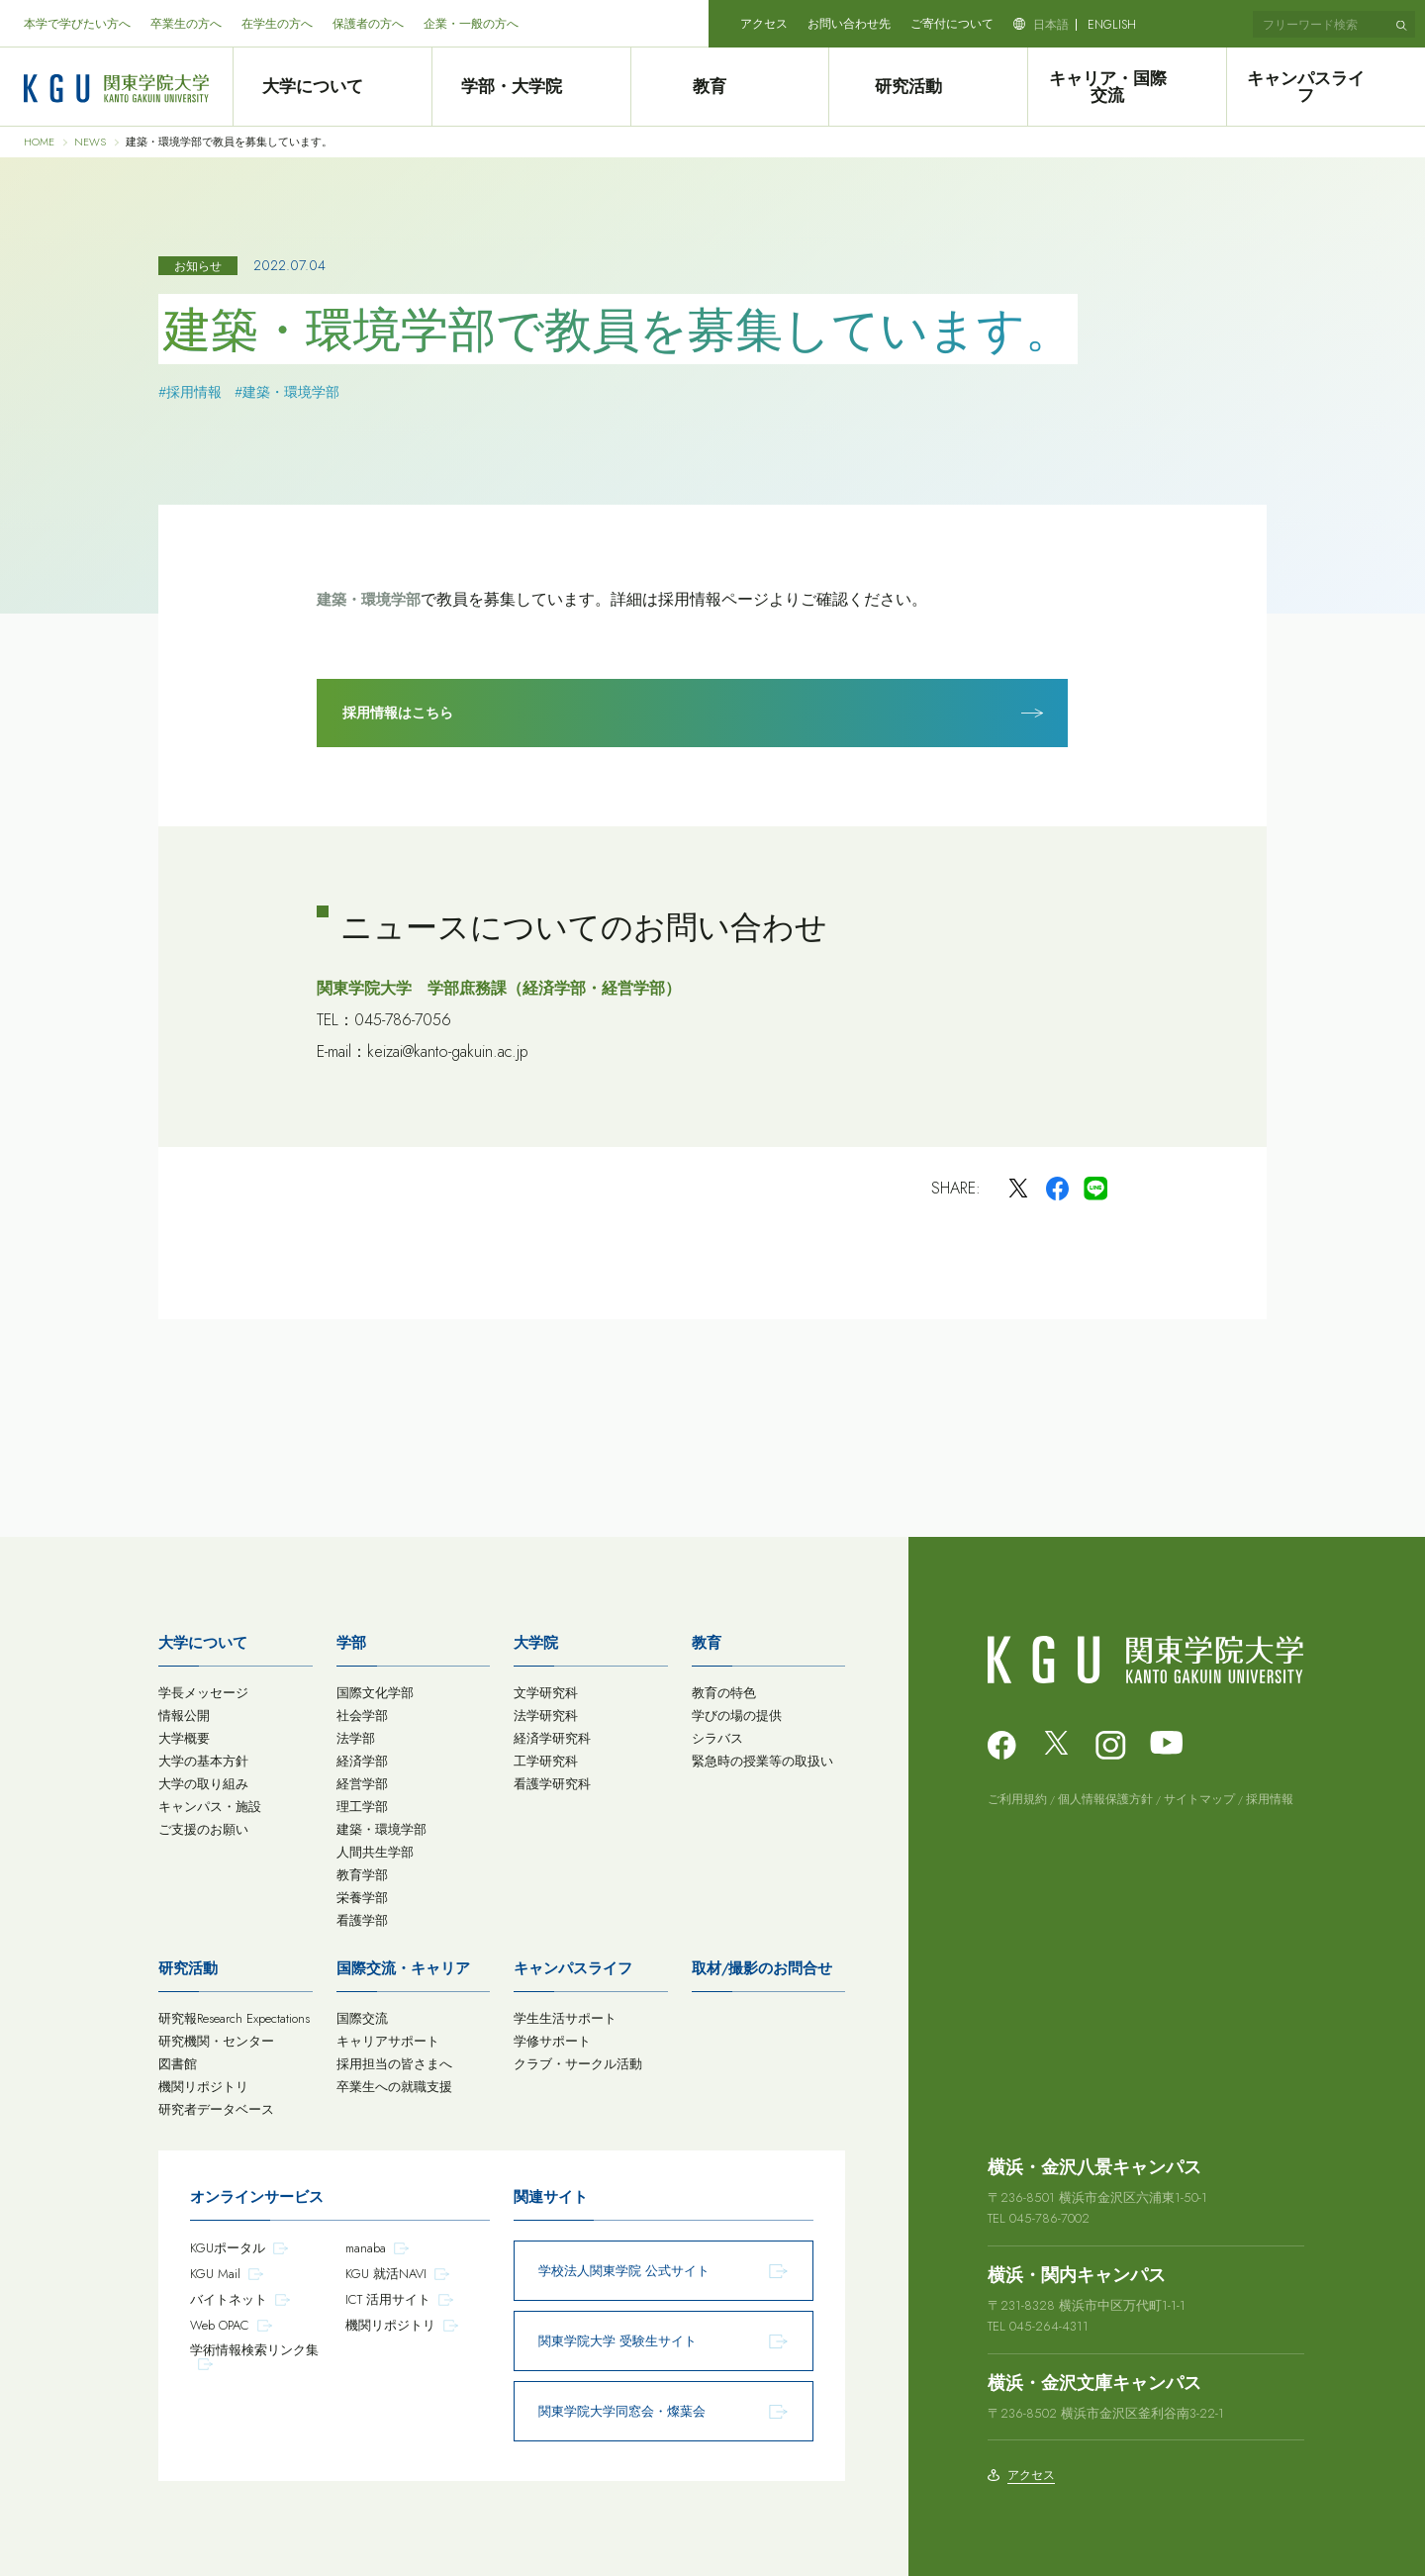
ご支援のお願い (203, 1825)
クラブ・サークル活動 (578, 2060)
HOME (39, 142)
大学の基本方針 (203, 1757)
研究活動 (928, 87)
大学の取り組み (203, 1779)
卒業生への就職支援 (394, 2082)
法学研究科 (546, 1711)
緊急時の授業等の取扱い (762, 1757)
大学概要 (184, 1734)
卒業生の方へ (186, 24)
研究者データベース (216, 2105)
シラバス (717, 1734)
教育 (729, 87)
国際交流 (362, 2014)
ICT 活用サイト (387, 2295)
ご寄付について (952, 24)
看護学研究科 (552, 1779)
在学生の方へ (277, 24)
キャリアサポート (387, 2037)
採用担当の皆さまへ (394, 2060)
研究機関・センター (216, 2037)
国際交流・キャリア (403, 1964)
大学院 (536, 1639)
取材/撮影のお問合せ (762, 1964)
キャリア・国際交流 (1127, 87)
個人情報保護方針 (1105, 1795)
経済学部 (362, 1757)
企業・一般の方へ (471, 24)
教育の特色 (724, 1688)
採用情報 (1269, 1795)
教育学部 (362, 1870)
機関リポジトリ (203, 2082)
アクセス (764, 24)
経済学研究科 (552, 1734)
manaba (365, 2244)
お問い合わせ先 (849, 24)
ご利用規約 (1017, 1795)
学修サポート (552, 2037)
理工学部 (362, 1802)
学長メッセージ (203, 1688)
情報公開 (184, 1711)
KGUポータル (227, 2244)
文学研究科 (546, 1688)
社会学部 (362, 1711)
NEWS (90, 142)
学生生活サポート (565, 2014)
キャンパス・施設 (209, 1802)
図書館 (177, 2060)
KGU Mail (215, 2269)
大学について (331, 87)
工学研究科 (546, 1757)
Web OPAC (219, 2321)
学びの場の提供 (737, 1711)
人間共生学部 (375, 1848)
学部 (351, 1639)
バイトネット (228, 2295)
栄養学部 (362, 1893)
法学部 (355, 1734)
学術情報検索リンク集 (254, 2346)
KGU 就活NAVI (386, 2269)
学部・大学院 (530, 87)
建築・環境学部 (369, 600)
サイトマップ (1199, 1795)
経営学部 (362, 1779)
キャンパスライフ (1326, 87)
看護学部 (362, 1916)
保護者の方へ (368, 24)
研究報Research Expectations (234, 2014)
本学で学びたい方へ (77, 24)
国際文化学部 (375, 1688)
